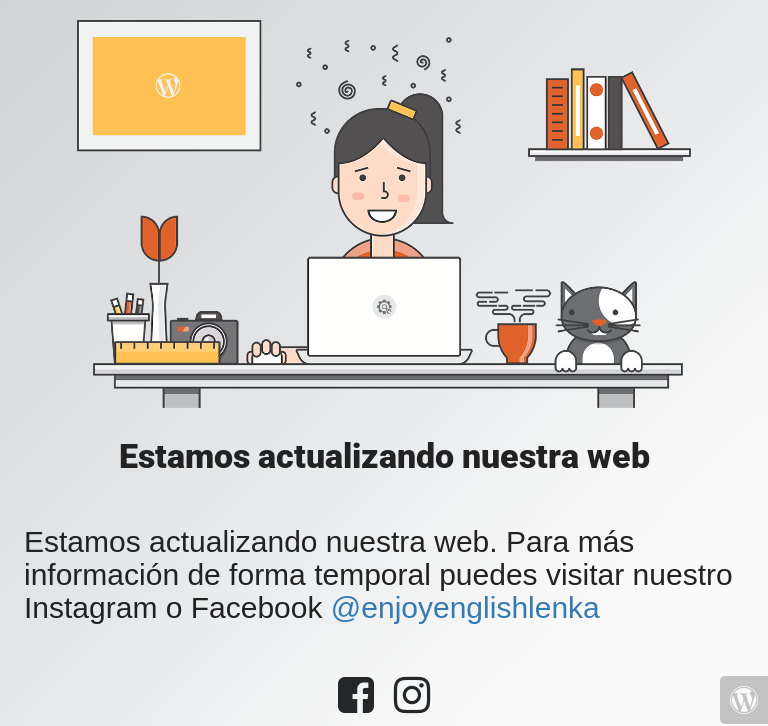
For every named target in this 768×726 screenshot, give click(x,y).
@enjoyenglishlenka (465, 607)
